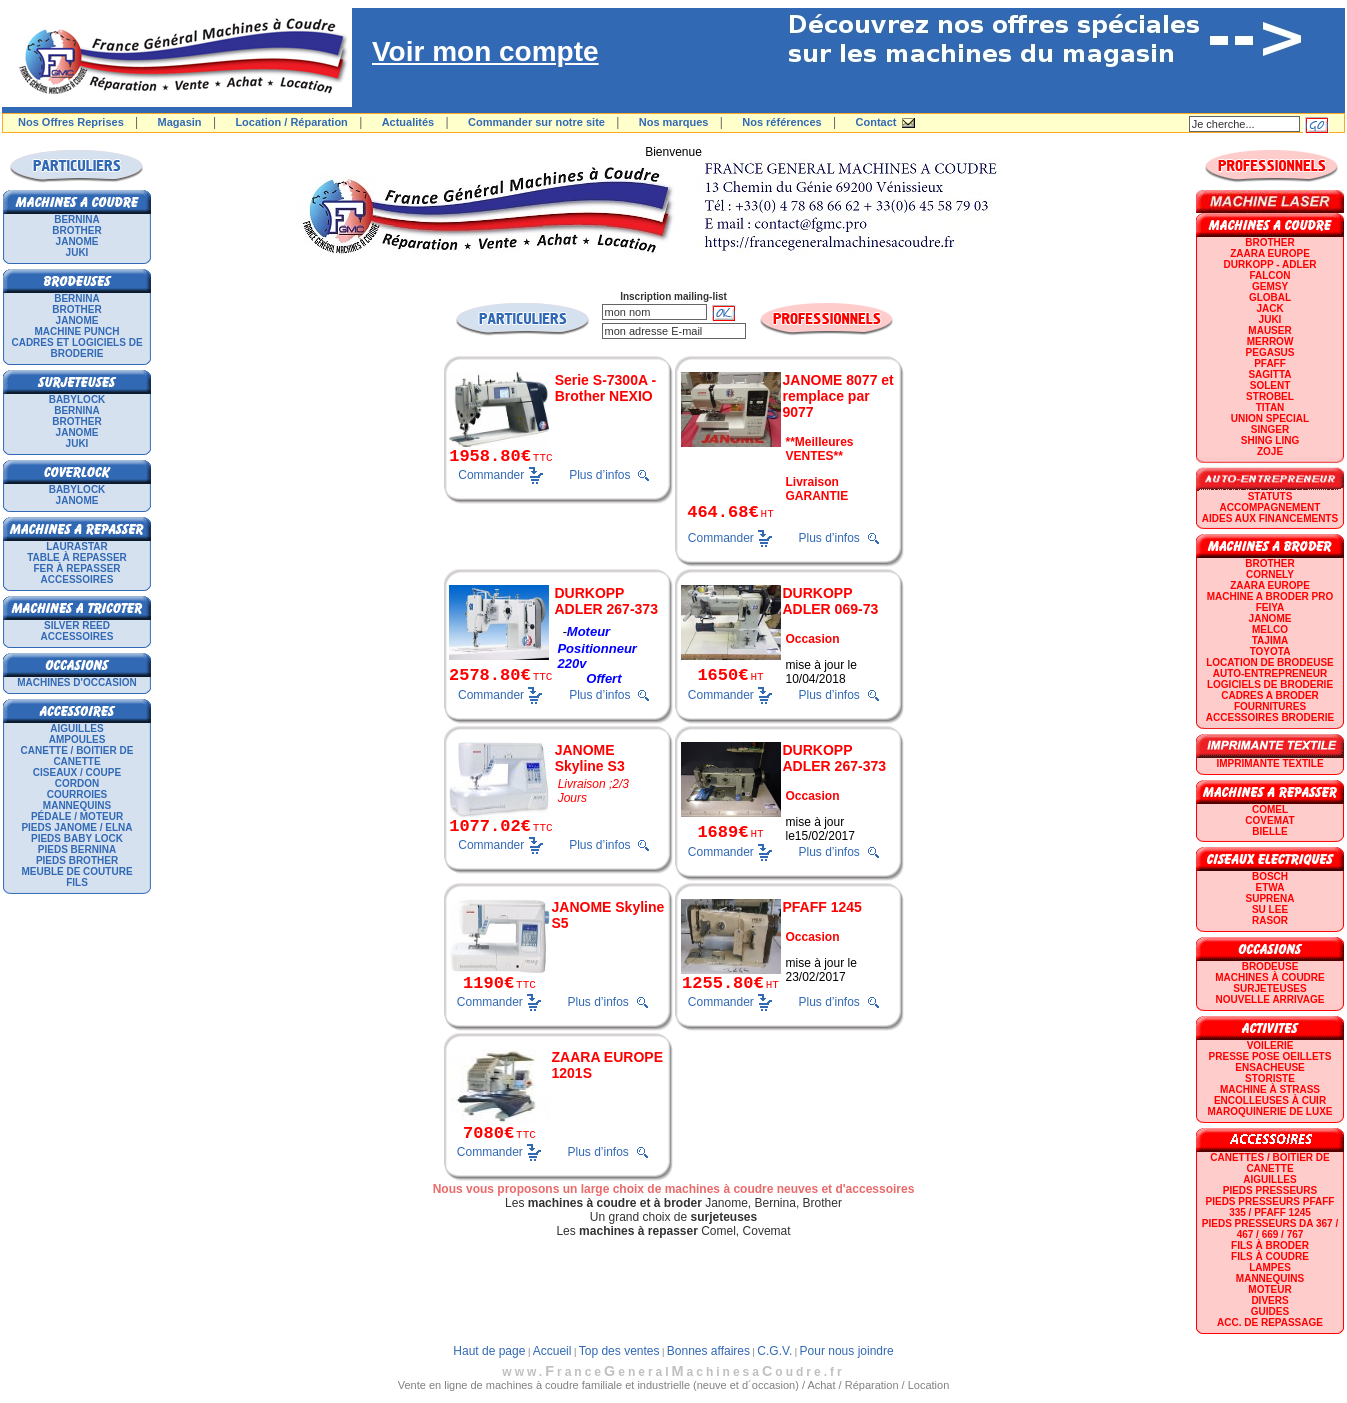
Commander (491, 474)
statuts (1270, 496)
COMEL (1270, 809)
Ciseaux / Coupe (77, 772)
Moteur (1269, 1289)
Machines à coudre (1269, 977)
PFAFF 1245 (822, 907)
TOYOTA (1270, 651)
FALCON (1269, 275)
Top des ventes (619, 1351)
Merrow (1270, 341)
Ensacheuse (1269, 1067)
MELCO (1270, 629)
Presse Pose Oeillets (1270, 1056)
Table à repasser (77, 557)
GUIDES (1270, 1311)
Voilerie (1270, 1045)
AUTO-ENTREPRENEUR (1270, 673)
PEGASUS (1270, 352)
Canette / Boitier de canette (77, 756)
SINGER (1270, 429)
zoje (1270, 451)
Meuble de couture (76, 871)
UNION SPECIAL (1270, 418)
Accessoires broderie (1270, 717)
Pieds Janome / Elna (76, 827)
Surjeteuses (1269, 988)
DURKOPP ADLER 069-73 (831, 601)
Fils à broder (1270, 1245)
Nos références (782, 122)
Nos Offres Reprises (71, 122)
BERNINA (77, 219)
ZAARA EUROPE (1270, 253)
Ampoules (77, 739)
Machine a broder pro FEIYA (1270, 602)
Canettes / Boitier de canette (1269, 1163)
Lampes (1270, 1267)
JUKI (77, 252)
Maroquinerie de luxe (1269, 1111)
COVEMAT (1269, 820)
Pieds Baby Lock (77, 838)
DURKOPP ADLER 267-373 (606, 601)
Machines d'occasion (77, 682)
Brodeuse (1270, 966)
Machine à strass (1270, 1089)
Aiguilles (76, 728)
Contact (876, 122)
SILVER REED (77, 625)
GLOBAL (1270, 297)
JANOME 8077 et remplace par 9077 (838, 396)
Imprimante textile (1269, 763)
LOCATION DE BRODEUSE (1270, 662)
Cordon (77, 783)
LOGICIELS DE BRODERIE (1270, 684)
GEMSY (1270, 286)
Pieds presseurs (1270, 1190)
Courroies (77, 794)
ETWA (1270, 887)
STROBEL (1270, 396)
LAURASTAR (76, 546)
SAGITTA (1269, 374)
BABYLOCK (77, 399)
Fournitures (1270, 706)
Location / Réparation (291, 122)
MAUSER (1269, 330)
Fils (77, 882)
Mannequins (77, 805)
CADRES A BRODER (1270, 695)
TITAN (1270, 407)
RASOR (1270, 920)
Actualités (408, 122)
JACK (1269, 308)
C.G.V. (774, 1351)
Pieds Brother (77, 860)
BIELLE (1270, 831)
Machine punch (77, 331)
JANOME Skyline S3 (590, 758)
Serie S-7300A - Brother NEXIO (605, 388)
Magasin (180, 122)
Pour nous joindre (847, 1351)
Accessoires (77, 579)
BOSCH (1270, 876)
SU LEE (1270, 909)
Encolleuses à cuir (1270, 1100)
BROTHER (76, 230)
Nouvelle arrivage (1270, 999)
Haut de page (489, 1351)
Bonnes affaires (708, 1351)
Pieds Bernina (77, 849)
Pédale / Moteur (77, 816)
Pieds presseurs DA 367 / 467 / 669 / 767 (1270, 1229)
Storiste (1270, 1078)
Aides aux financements (1270, 518)
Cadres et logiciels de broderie (76, 348)
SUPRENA (1270, 898)
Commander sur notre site (536, 122)
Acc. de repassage (1270, 1322)
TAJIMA (1270, 640)
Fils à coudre (1270, 1256)
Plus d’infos (599, 475)
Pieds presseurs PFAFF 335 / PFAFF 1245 (1270, 1207)
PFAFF (1270, 363)
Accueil (552, 1351)
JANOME (77, 241)
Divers (1269, 1300)
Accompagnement (1270, 507)
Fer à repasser (76, 568)
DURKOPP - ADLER (1270, 264)
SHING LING (1270, 440)
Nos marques (674, 122)
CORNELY (1270, 574)
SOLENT (1270, 385)
